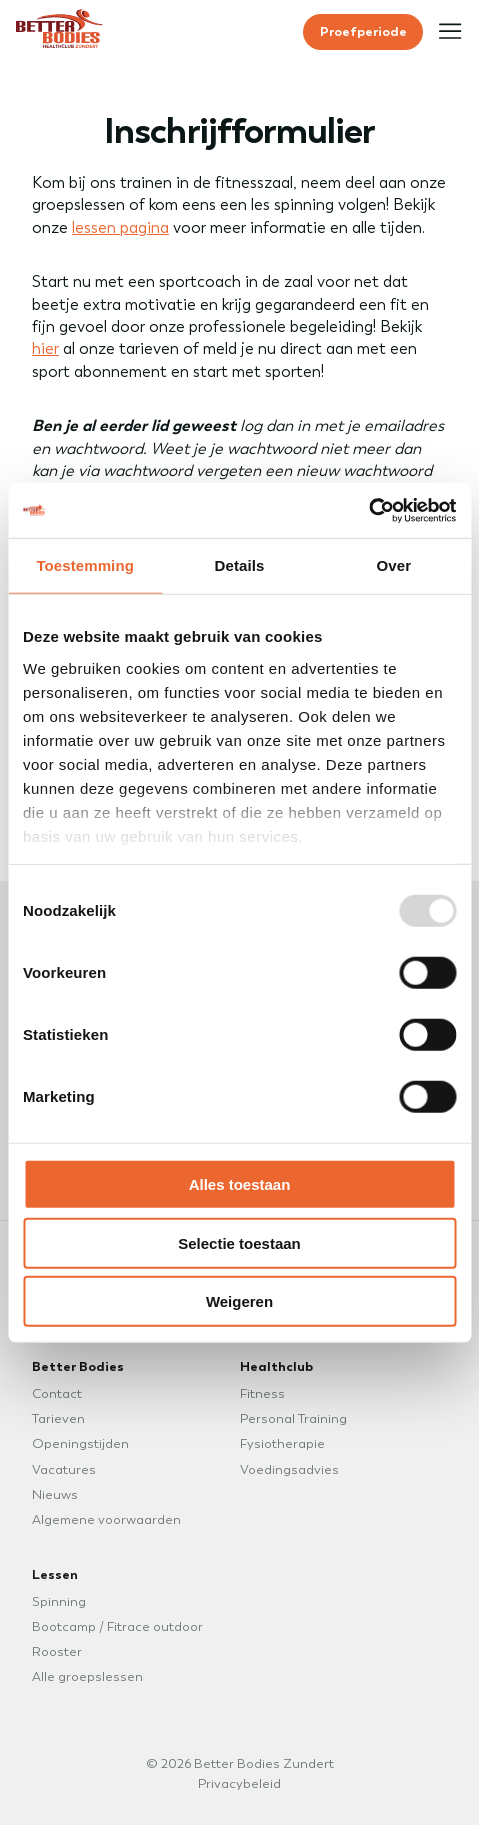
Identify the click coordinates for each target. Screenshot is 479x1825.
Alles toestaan (240, 1184)
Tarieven (58, 1418)
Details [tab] (240, 565)
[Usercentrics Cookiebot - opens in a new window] (368, 510)
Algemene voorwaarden (106, 1519)
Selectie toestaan (239, 1242)
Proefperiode (363, 31)
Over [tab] (394, 565)
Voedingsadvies (289, 1469)
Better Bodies (78, 1366)
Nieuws (55, 1494)
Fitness (262, 1393)
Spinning (59, 1601)
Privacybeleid (239, 1783)
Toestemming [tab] (85, 565)
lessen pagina (120, 227)
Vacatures (64, 1469)
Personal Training (293, 1418)
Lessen (55, 1574)
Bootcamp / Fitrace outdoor (117, 1626)
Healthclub (276, 1366)
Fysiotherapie (282, 1443)
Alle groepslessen (87, 1676)
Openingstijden (80, 1443)
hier (45, 348)
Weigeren (239, 1301)
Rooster (57, 1651)
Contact (57, 1393)
